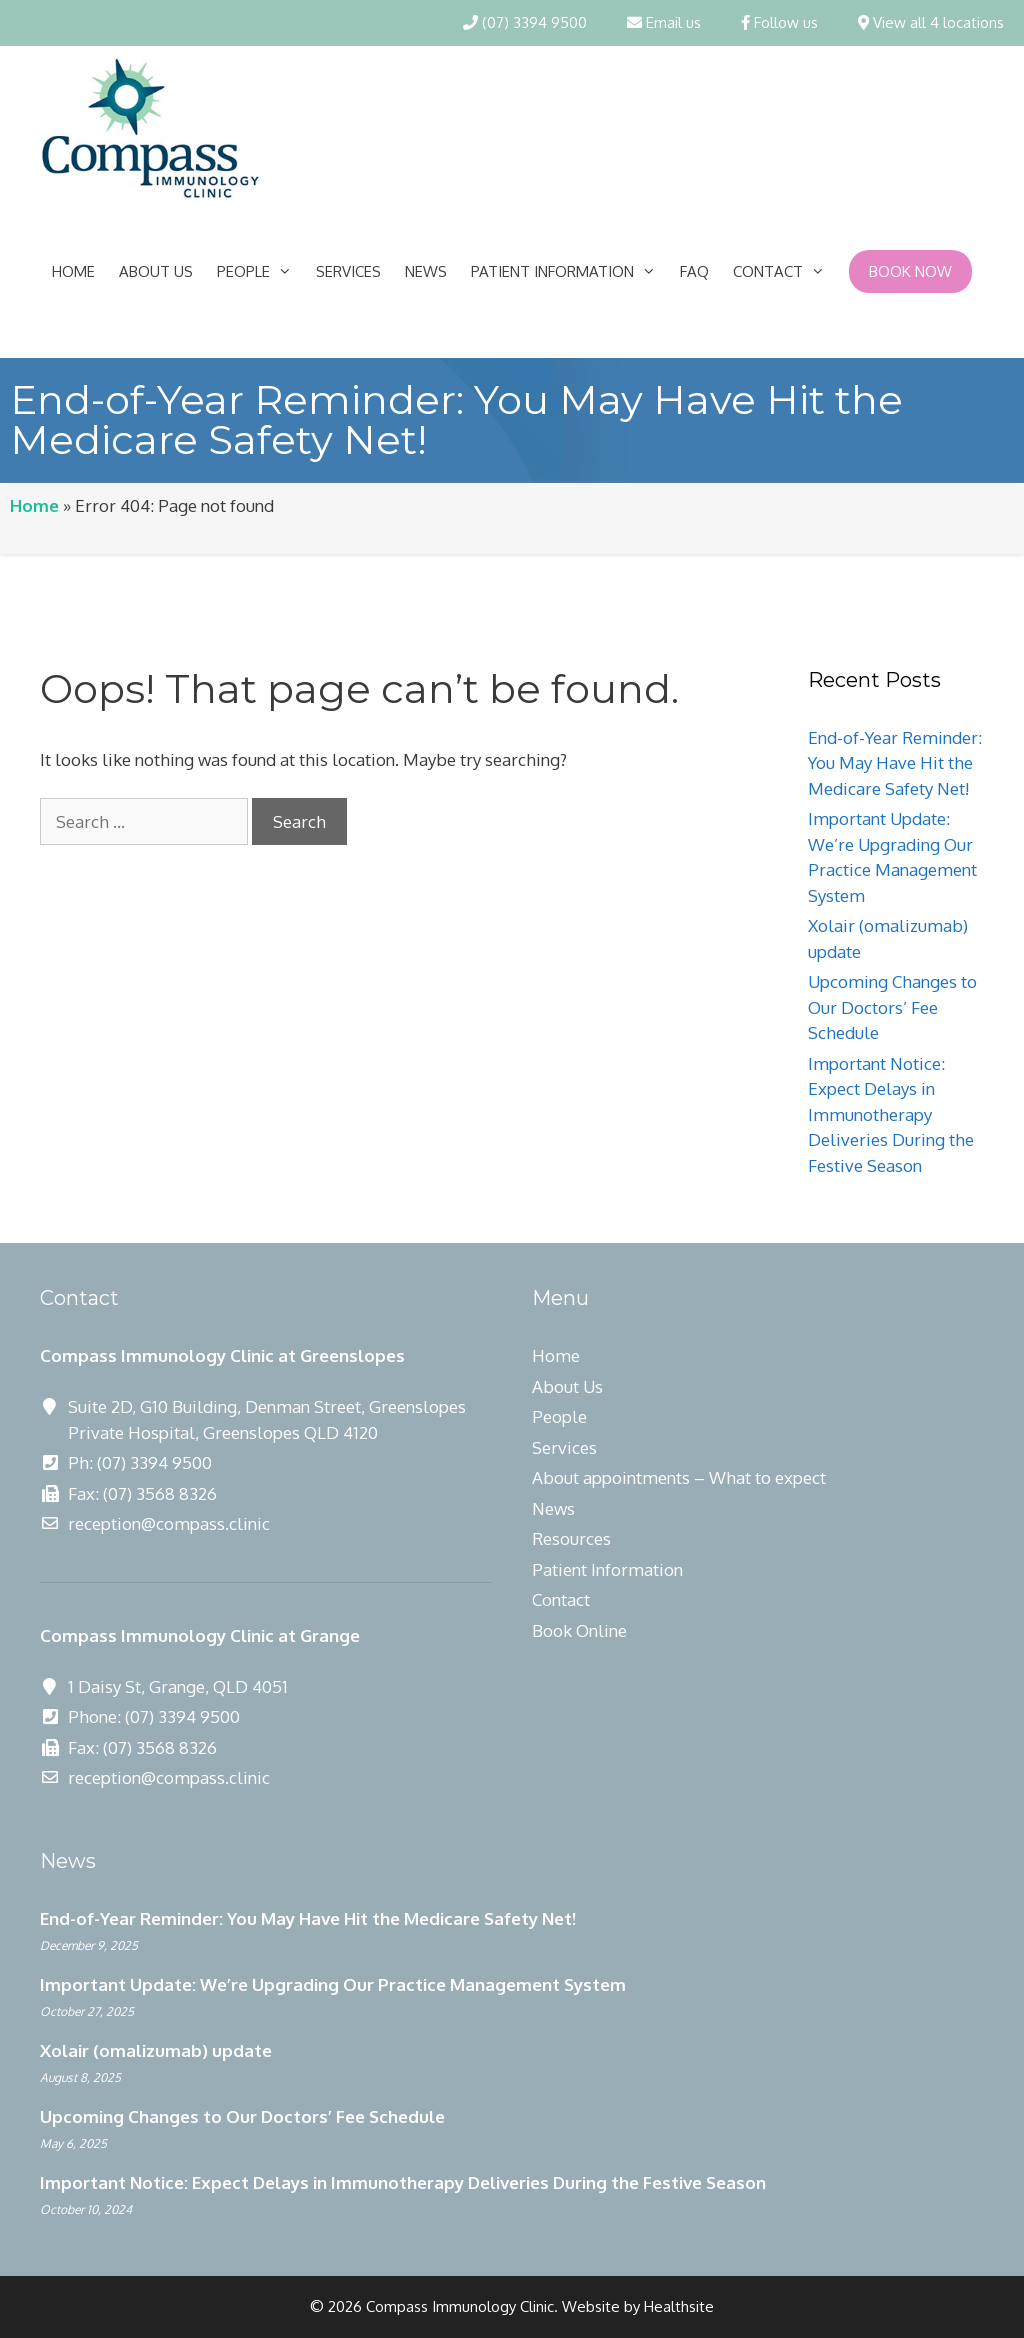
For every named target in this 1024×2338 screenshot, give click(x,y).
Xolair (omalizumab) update (156, 2050)
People (260, 271)
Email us (664, 22)
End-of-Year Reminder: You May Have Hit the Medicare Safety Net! (895, 763)
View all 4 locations (931, 22)
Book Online (579, 1630)
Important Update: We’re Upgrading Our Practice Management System (333, 1984)
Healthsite (679, 2306)
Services (348, 271)
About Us (156, 271)
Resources (571, 1538)
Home (73, 271)
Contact (785, 271)
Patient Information (569, 271)
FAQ (694, 271)
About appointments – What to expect (679, 1477)
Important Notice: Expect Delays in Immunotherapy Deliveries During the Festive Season (891, 1114)
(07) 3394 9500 (525, 22)
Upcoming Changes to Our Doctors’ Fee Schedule (892, 1007)
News (426, 271)
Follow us (779, 22)
